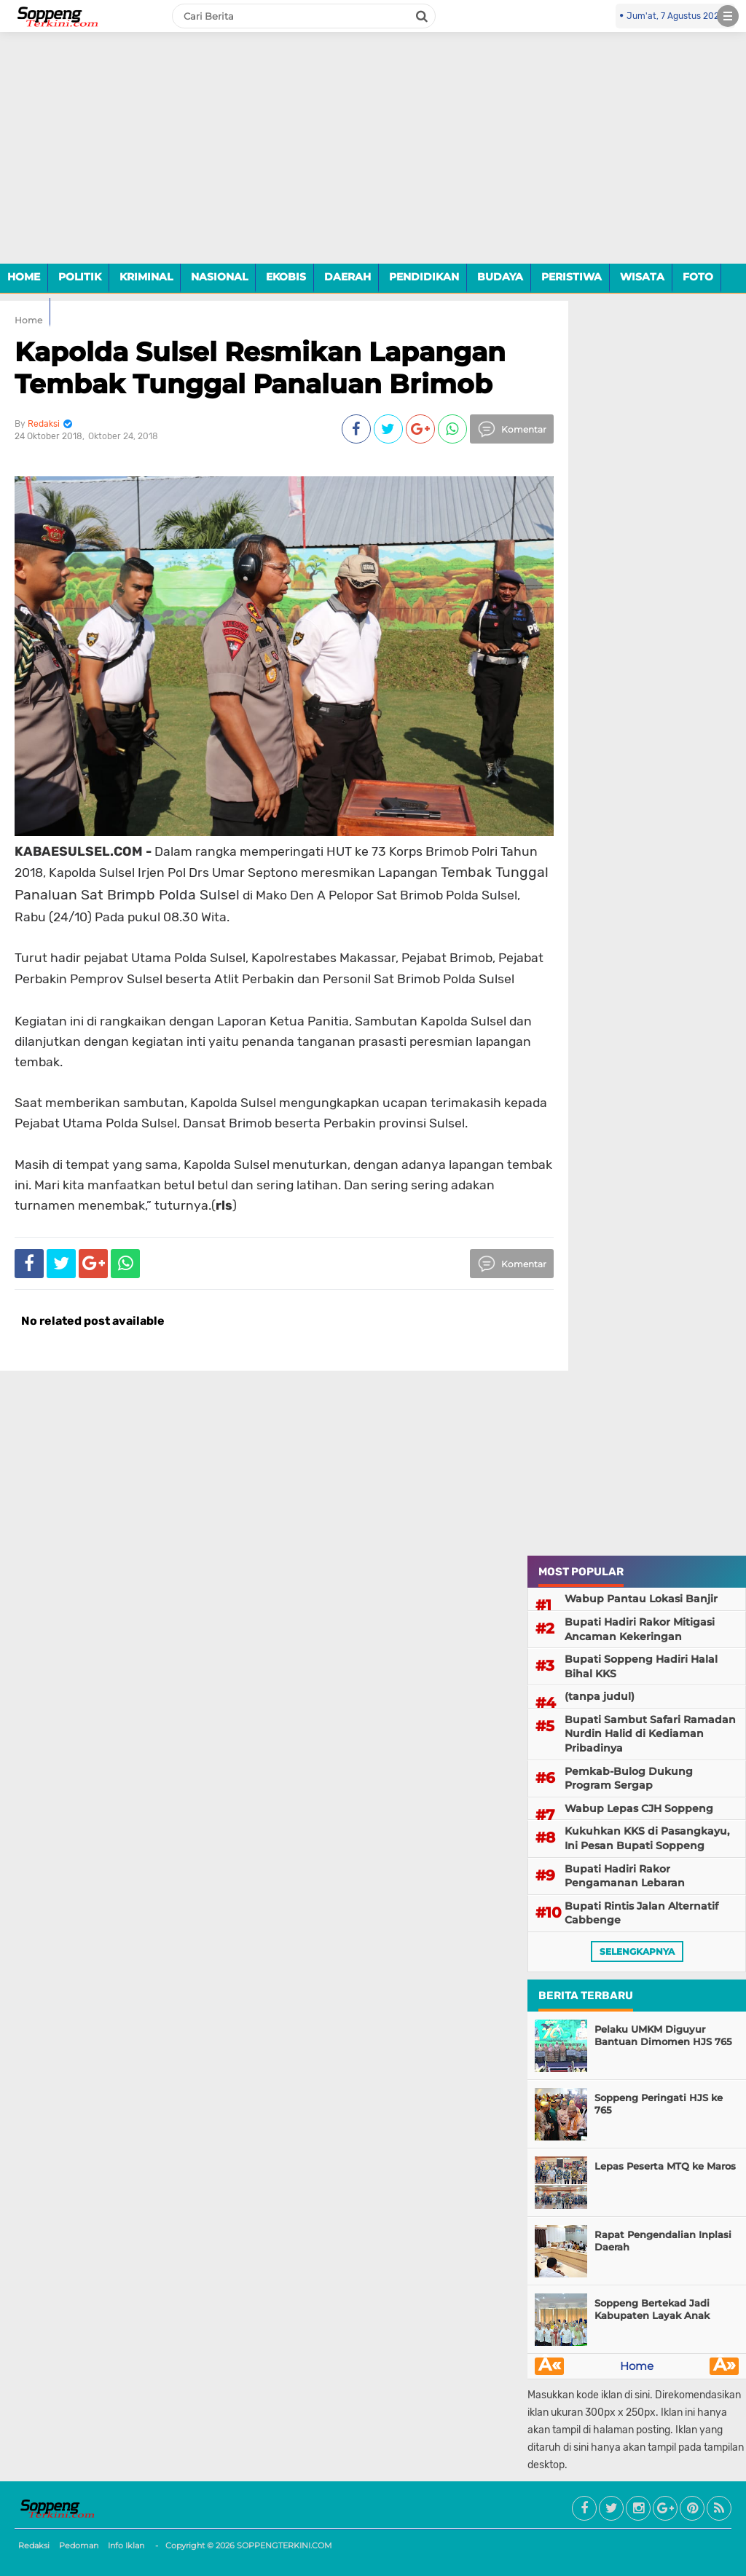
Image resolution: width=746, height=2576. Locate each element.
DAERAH (347, 276)
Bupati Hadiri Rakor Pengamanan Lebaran (625, 1876)
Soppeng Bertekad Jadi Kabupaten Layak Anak (652, 2309)
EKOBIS (286, 276)
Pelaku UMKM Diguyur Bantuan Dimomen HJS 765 (663, 2035)
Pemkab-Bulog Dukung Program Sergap (629, 1778)
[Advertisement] (373, 159)
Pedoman (78, 2545)
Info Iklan (126, 2545)
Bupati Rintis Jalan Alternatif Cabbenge (641, 1913)
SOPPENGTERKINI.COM (284, 2545)
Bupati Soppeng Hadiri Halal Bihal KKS (641, 1666)
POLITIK (79, 276)
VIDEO (24, 311)
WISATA (642, 276)
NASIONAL (219, 276)
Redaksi (34, 2545)
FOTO (698, 276)
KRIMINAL (146, 276)
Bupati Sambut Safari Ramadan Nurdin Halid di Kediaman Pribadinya (650, 1733)
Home (636, 2366)
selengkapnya (637, 1951)
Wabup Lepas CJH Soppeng (639, 1808)
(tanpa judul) (600, 1696)
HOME (23, 276)
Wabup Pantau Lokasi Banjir (641, 1598)
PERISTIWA (571, 276)
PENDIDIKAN (424, 276)
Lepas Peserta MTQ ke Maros (665, 2166)
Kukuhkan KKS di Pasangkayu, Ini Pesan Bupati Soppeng (647, 1838)
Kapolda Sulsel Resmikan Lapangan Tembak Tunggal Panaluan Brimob (260, 367)
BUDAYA (500, 276)
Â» (724, 2366)
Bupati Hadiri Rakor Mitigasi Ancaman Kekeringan (640, 1629)
